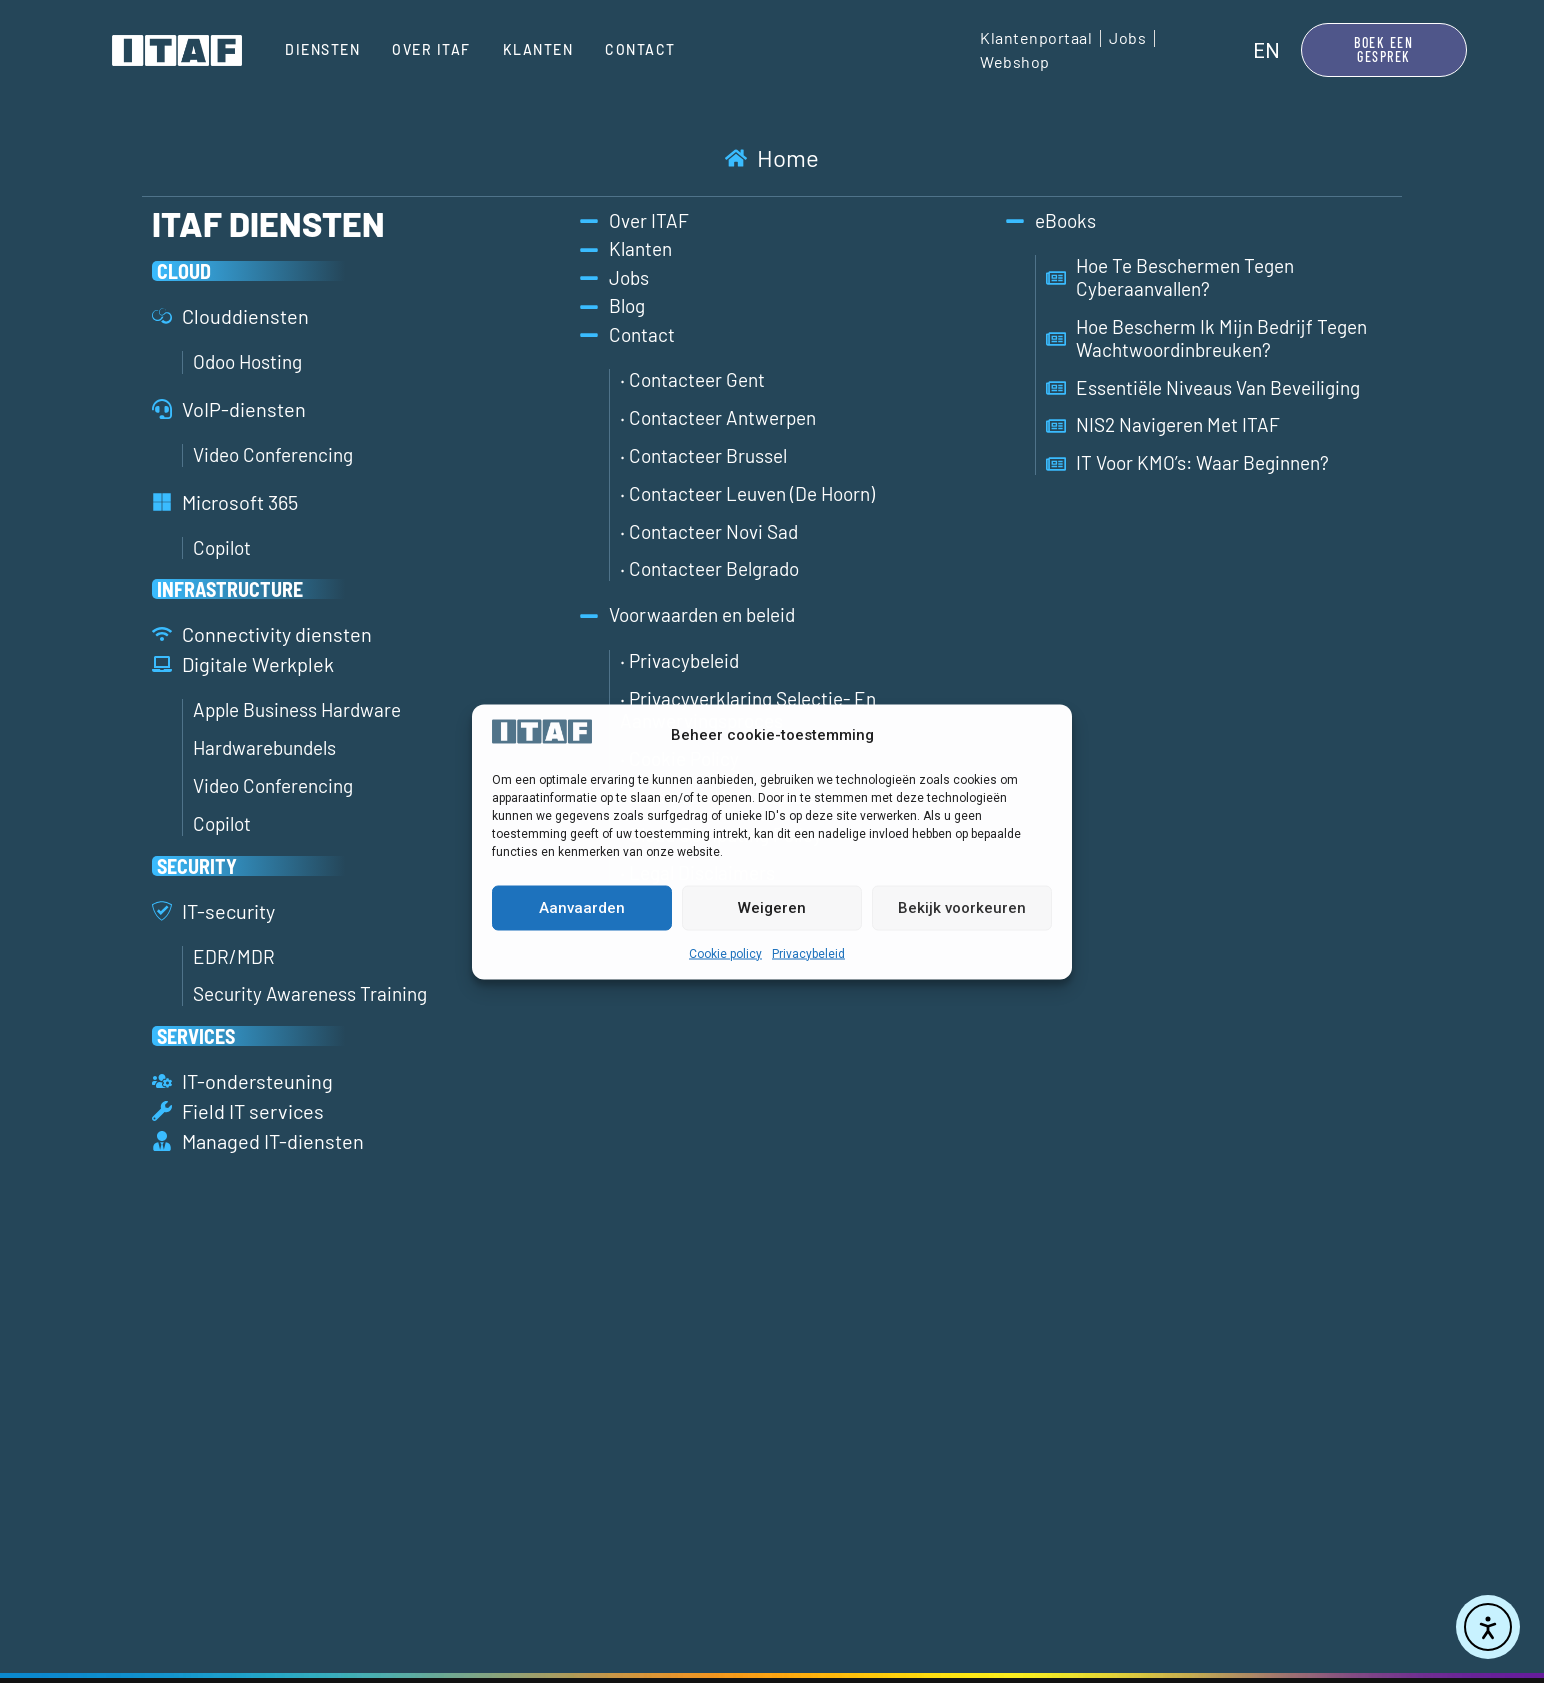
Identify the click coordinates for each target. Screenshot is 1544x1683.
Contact (640, 49)
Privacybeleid (808, 953)
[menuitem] (1266, 50)
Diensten (322, 49)
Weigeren (772, 908)
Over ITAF (431, 49)
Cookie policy (725, 953)
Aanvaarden (582, 908)
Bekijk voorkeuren (962, 908)
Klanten (538, 49)
